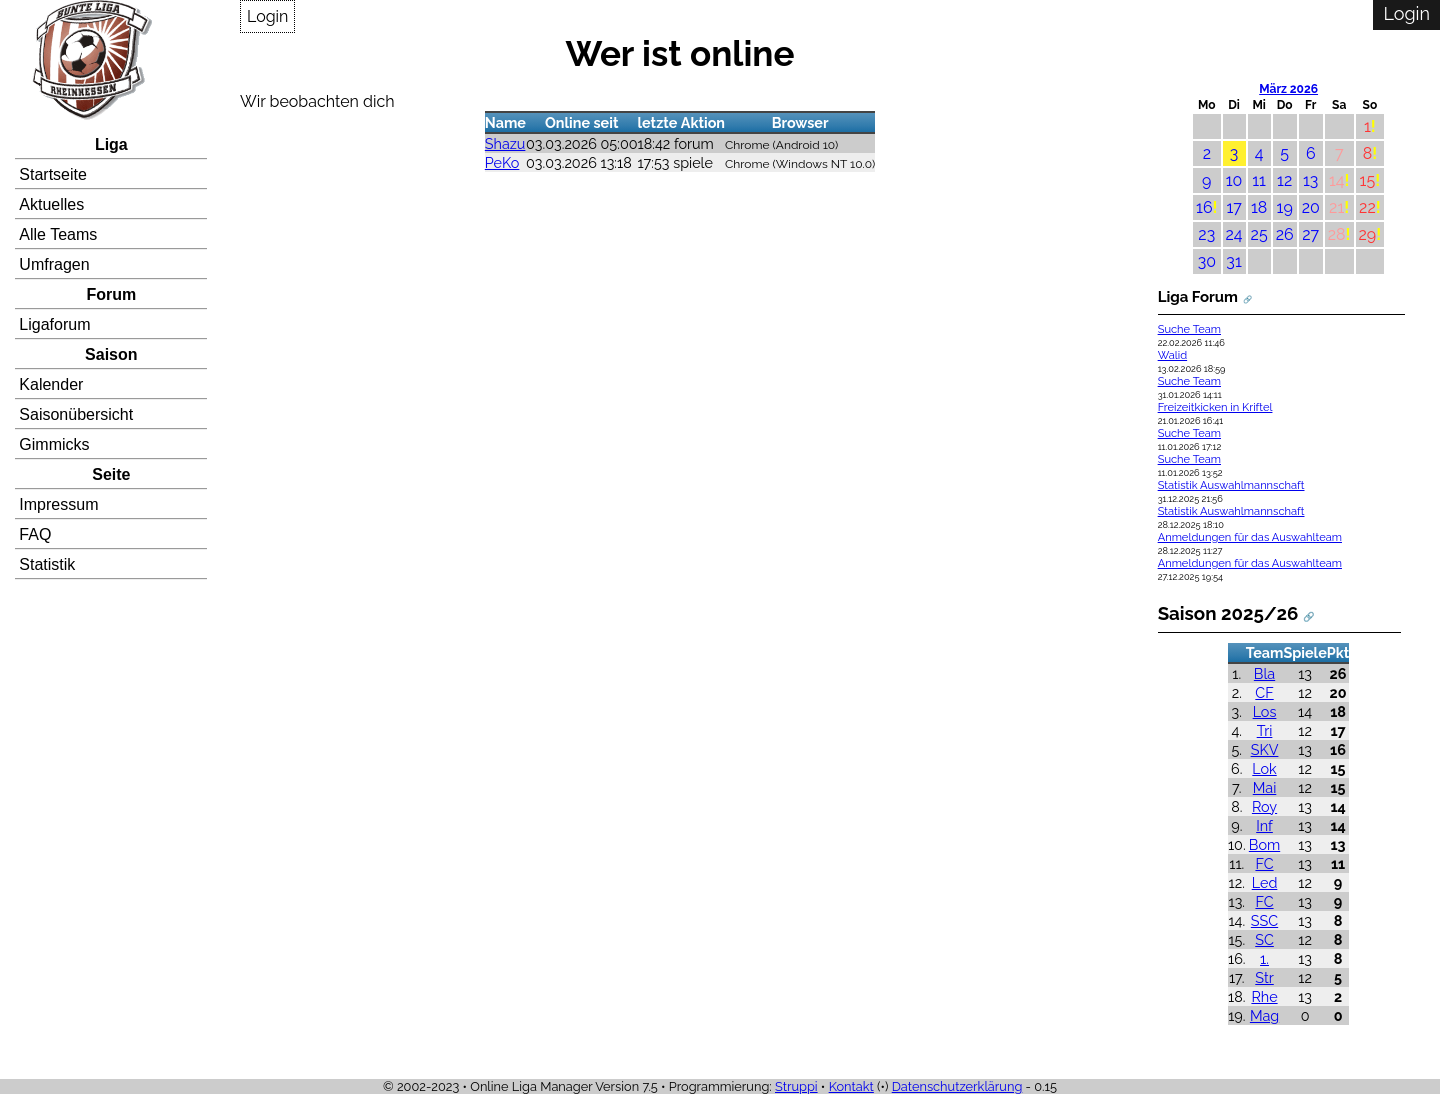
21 (1336, 207)
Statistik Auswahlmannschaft (1231, 485)
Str (1264, 977)
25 (1259, 234)
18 (1259, 207)
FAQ (35, 534)
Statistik (47, 564)
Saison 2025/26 (1228, 613)
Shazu (505, 143)
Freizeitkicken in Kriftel (1215, 407)
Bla (1264, 673)
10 (1234, 180)
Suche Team (1189, 329)
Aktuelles (51, 204)
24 (1234, 234)
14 (1337, 180)
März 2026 (1288, 89)
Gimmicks (54, 444)
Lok (1264, 768)
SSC (1264, 920)
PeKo (502, 162)
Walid (1172, 355)
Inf (1264, 825)
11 (1259, 180)
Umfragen (54, 264)
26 (1285, 234)
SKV (1265, 749)
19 (1285, 207)
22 (1367, 207)
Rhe (1264, 996)
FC (1264, 863)
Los (1265, 711)
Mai (1265, 787)
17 (1233, 207)
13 (1310, 180)
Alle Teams (58, 234)
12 (1284, 180)
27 (1310, 234)
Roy (1264, 806)
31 (1233, 261)
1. (1264, 958)
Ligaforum (54, 324)
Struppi (796, 1086)
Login (267, 16)
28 (1337, 234)
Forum (111, 294)
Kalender (51, 384)
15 (1368, 180)
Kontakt (851, 1086)
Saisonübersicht (76, 414)
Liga (111, 144)
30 (1207, 261)
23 (1206, 234)
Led (1265, 882)
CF (1264, 692)
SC (1264, 939)
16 (1204, 207)
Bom (1264, 844)
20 (1311, 207)
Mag (1264, 1015)
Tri (1265, 730)
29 (1368, 234)
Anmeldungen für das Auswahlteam (1250, 537)
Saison (111, 354)
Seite (111, 474)
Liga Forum (1198, 297)
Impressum (58, 504)
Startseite (53, 174)
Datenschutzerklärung (957, 1086)
